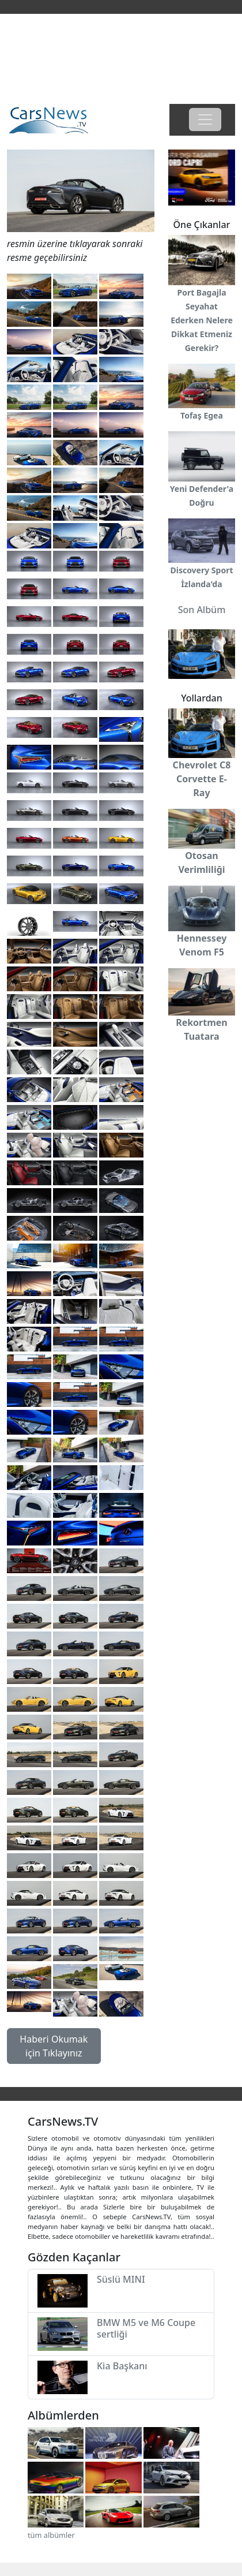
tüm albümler (51, 2535)
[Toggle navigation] (205, 119)
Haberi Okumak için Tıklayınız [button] (54, 2046)
